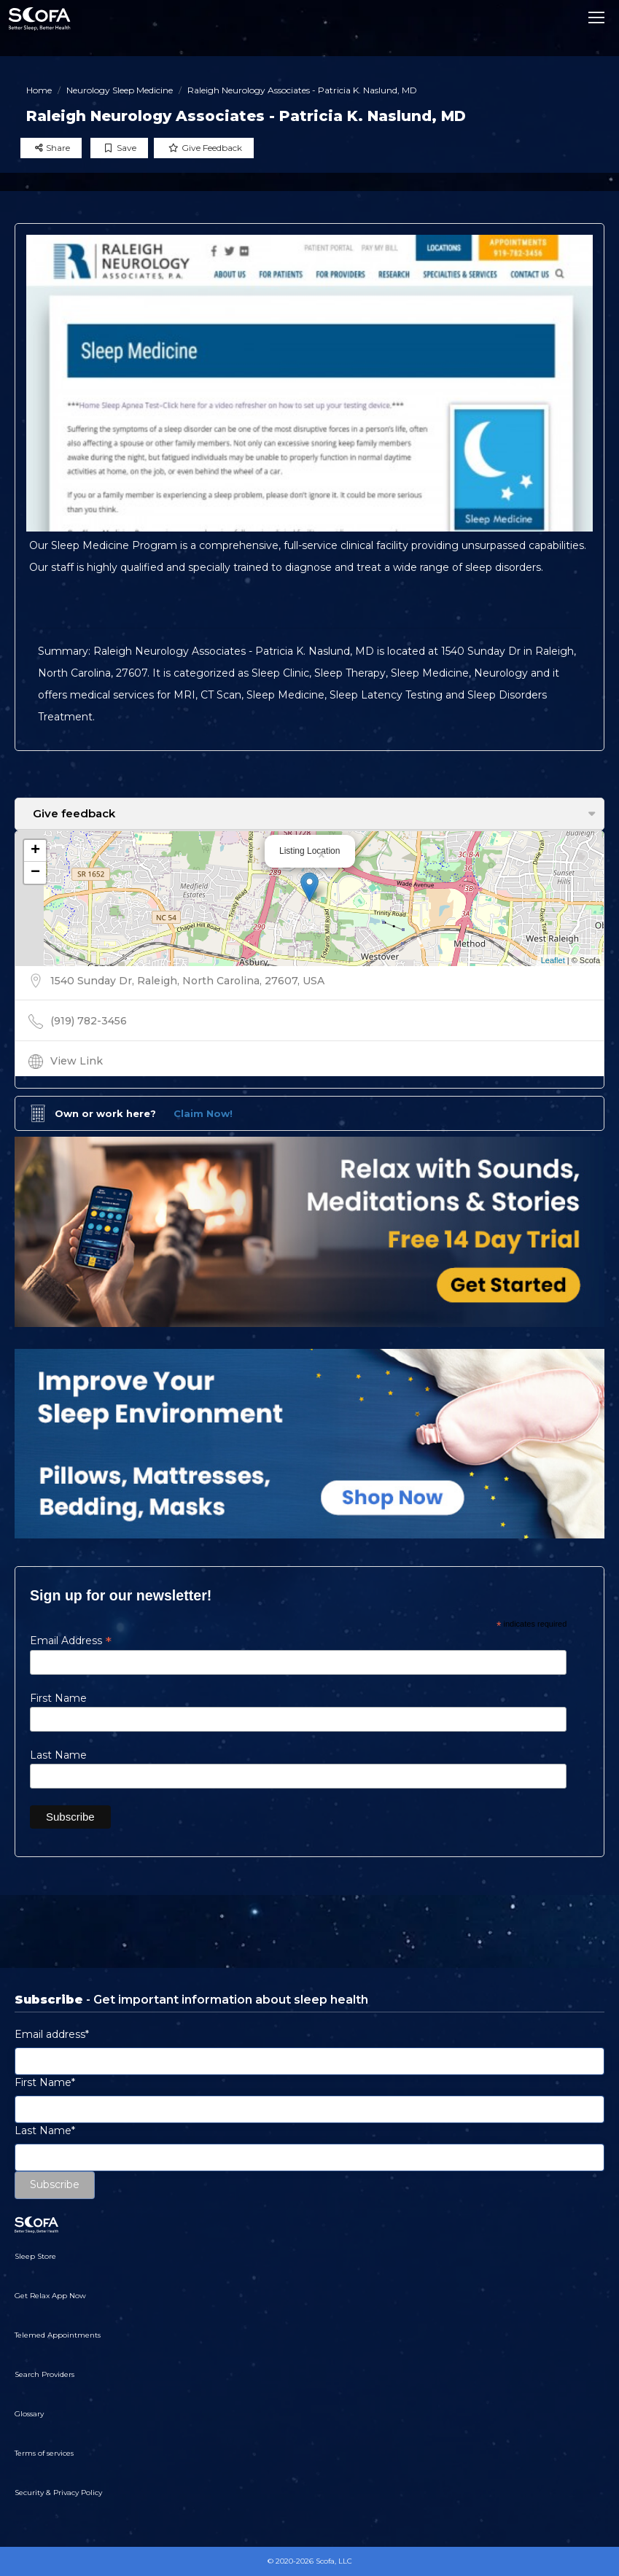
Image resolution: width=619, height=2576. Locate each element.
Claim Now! (203, 1113)
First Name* (45, 2082)
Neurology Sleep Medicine (119, 90)
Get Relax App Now (50, 2295)
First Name (58, 1698)
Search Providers (44, 2374)
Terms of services (44, 2453)
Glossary (29, 2414)
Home (39, 90)
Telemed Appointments (58, 2335)
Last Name (58, 1755)
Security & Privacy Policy (58, 2492)
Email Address (71, 1640)
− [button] (35, 873)
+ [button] (35, 851)
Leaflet (553, 960)
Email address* (52, 2034)
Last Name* (45, 2130)
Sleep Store (35, 2256)
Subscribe (54, 2184)
